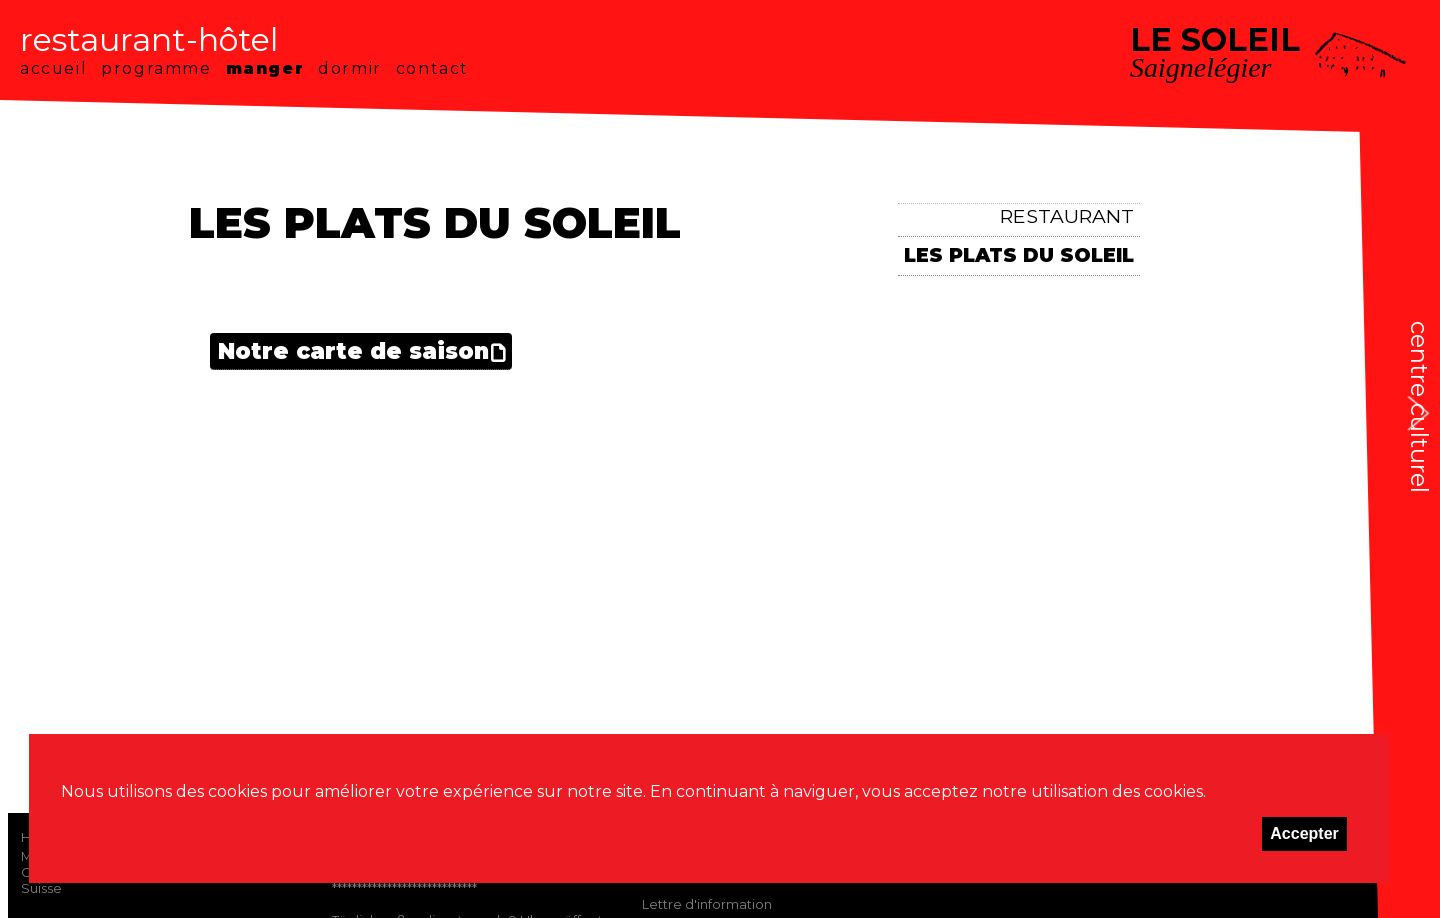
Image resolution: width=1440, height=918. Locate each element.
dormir (350, 68)
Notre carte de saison (353, 351)
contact (432, 68)
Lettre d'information (707, 904)
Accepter (1304, 833)
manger (265, 68)
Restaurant (1067, 216)
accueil (53, 68)
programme (156, 68)
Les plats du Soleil (1019, 255)
